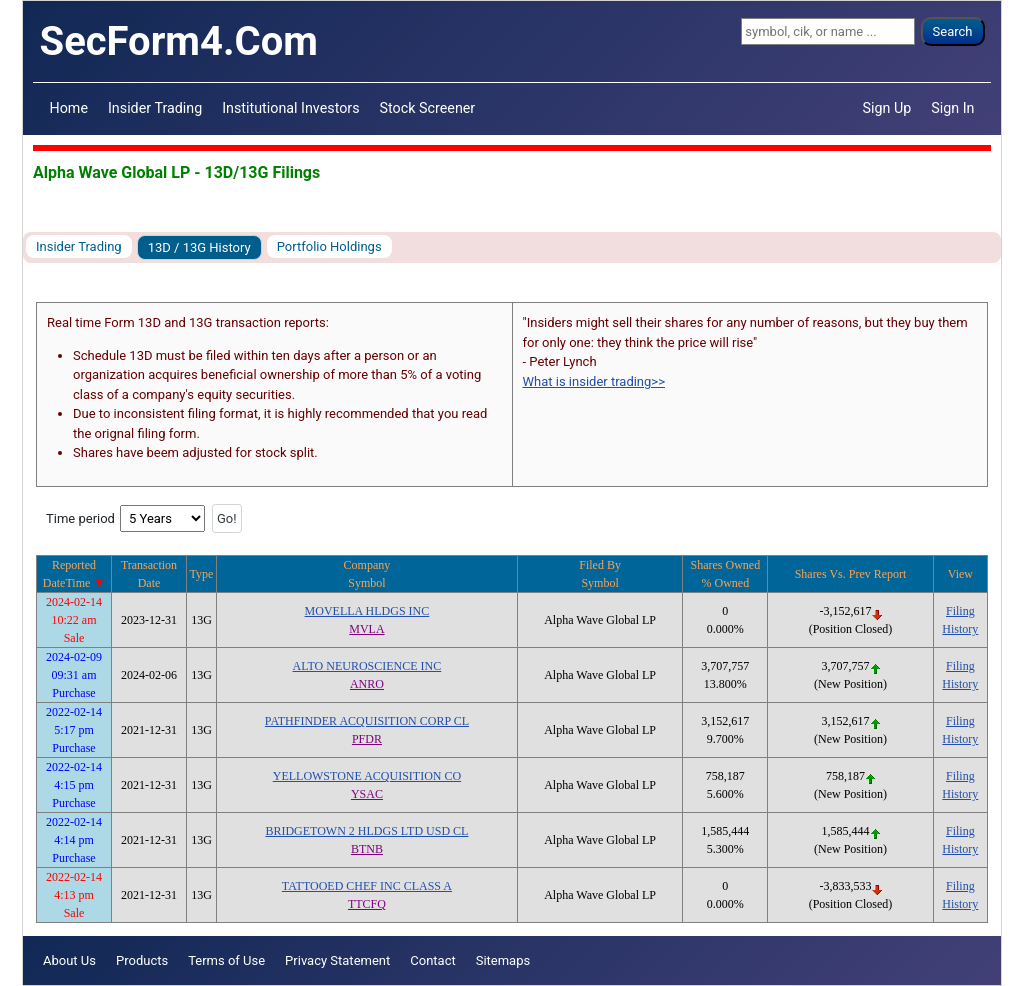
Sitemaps (503, 960)
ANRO (367, 684)
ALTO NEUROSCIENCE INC (367, 666)
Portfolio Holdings (329, 246)
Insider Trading (155, 108)
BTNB (367, 849)
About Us (69, 960)
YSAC (367, 794)
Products (142, 960)
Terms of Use (226, 960)
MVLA (366, 629)
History (960, 629)
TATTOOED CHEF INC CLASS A (367, 886)
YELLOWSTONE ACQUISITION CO (367, 776)
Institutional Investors (290, 108)
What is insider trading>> (594, 381)
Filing (960, 611)
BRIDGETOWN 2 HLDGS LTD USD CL (366, 831)
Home (69, 108)
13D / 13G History (199, 247)
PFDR (367, 739)
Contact (432, 960)
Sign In (952, 108)
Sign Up (887, 108)
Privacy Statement (337, 960)
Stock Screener (428, 108)
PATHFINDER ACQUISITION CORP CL (367, 721)
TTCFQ (367, 904)
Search (953, 31)
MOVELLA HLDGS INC (367, 611)
